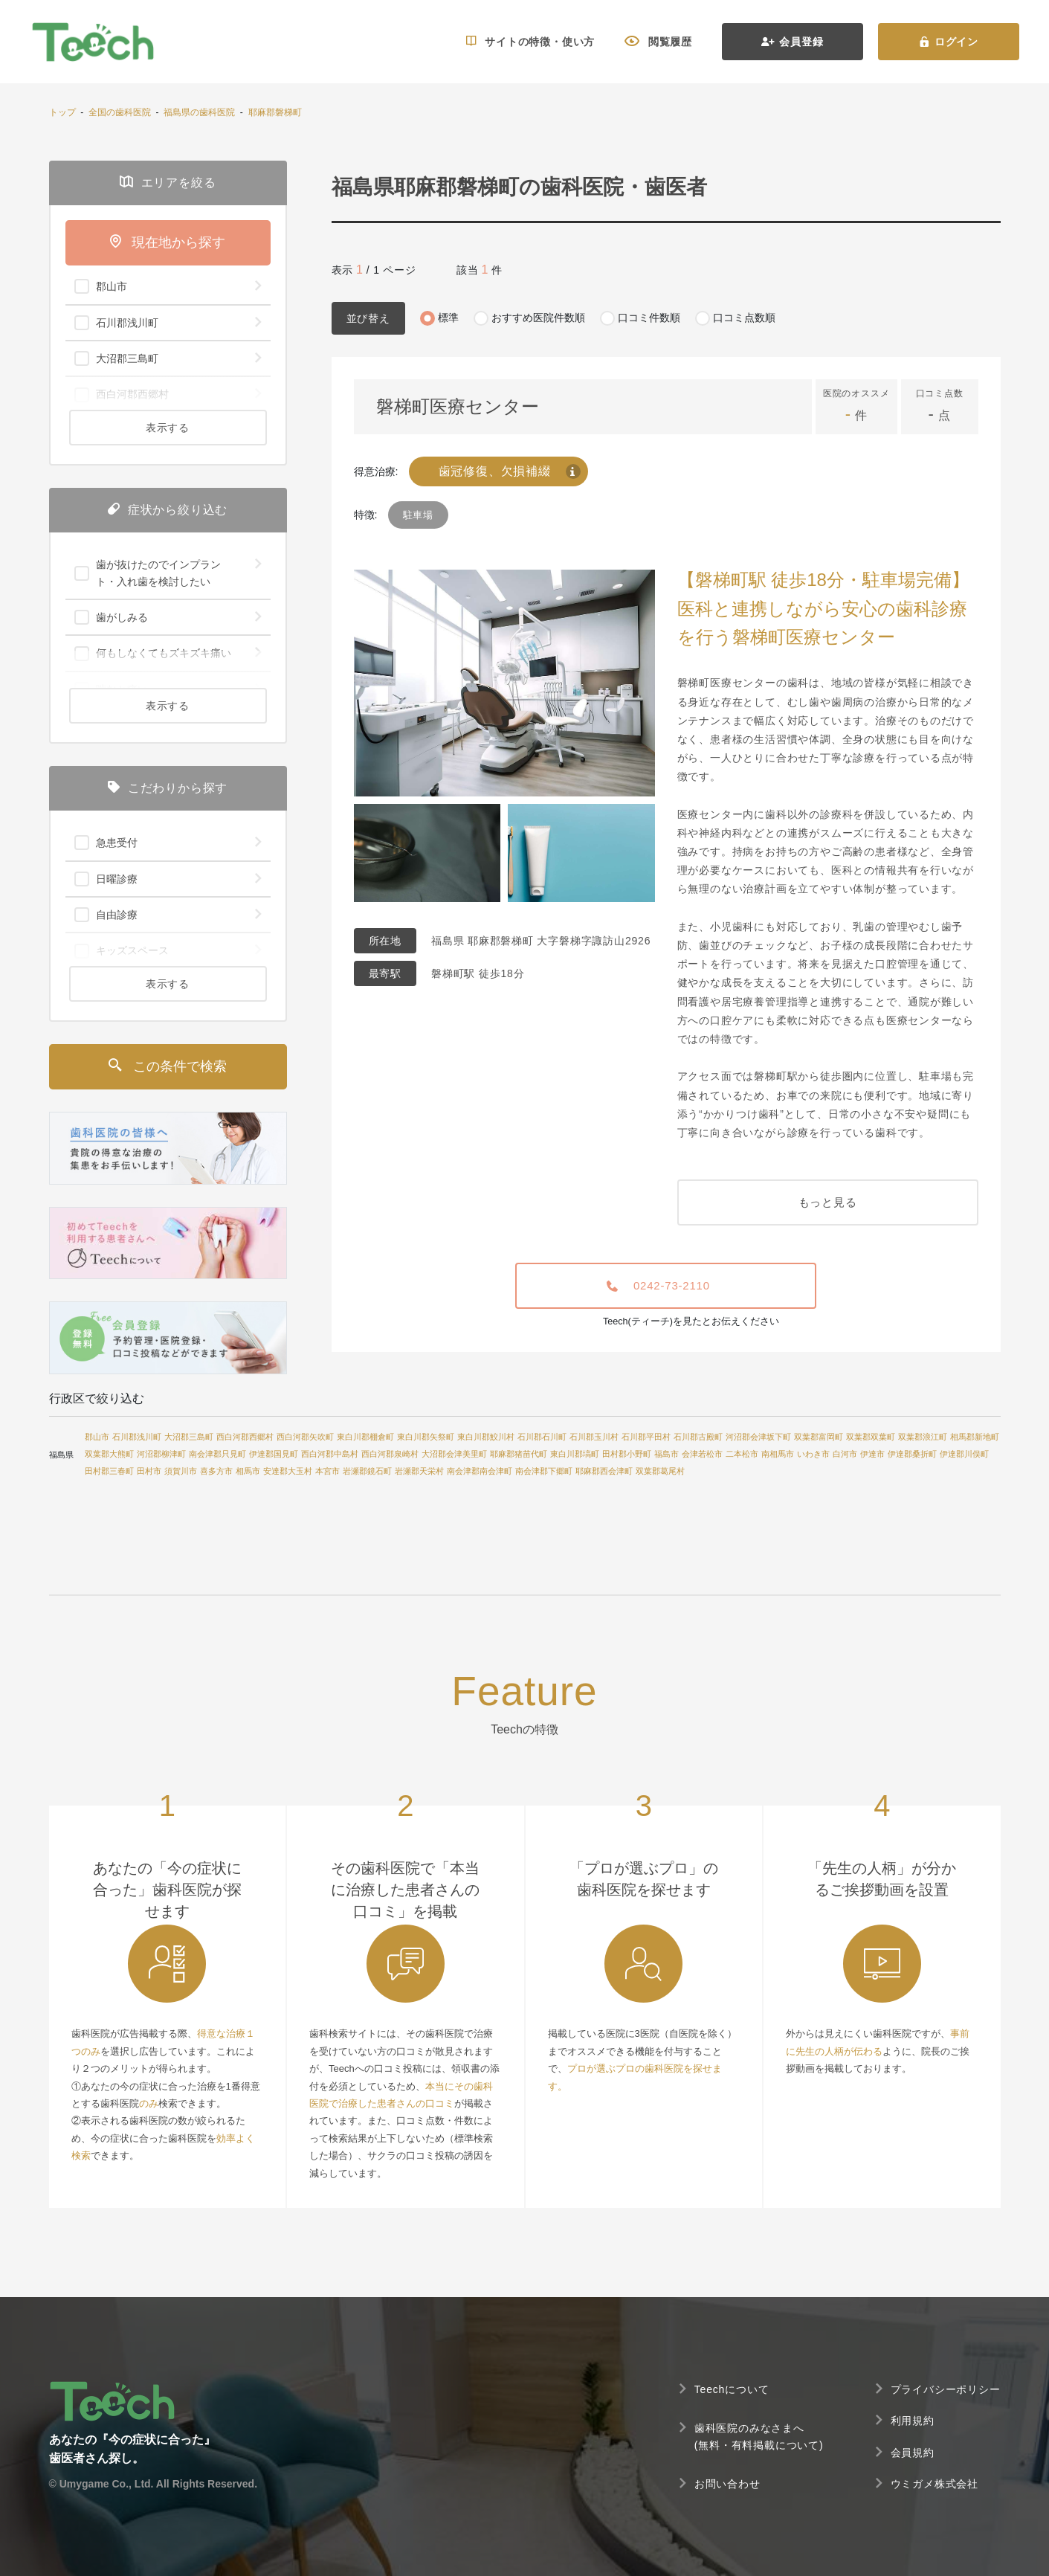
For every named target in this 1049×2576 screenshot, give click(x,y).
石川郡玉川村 (594, 1436)
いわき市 (813, 1453)
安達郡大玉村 (287, 1470)
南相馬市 (777, 1453)
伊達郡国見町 (273, 1453)
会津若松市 (702, 1453)
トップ (62, 112)
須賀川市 (180, 1470)
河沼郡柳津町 (161, 1453)
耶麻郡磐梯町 (275, 112)
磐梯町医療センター (457, 406)
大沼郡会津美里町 (454, 1453)
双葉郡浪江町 (922, 1436)
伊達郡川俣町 (964, 1453)
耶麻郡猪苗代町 (518, 1453)
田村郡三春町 (109, 1470)
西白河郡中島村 (329, 1453)
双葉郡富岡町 (818, 1436)
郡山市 (97, 1436)
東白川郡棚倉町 (365, 1436)
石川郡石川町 (542, 1436)
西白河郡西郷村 (245, 1436)
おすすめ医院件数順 (538, 317)
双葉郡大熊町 (109, 1453)
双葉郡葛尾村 (660, 1470)
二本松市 (742, 1453)
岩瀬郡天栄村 (419, 1470)
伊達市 (872, 1453)
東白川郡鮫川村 (485, 1436)
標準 (448, 317)
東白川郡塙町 (574, 1453)
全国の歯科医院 (119, 112)
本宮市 (327, 1470)
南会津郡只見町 (217, 1453)
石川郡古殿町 (698, 1436)
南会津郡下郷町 (543, 1470)
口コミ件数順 (649, 317)
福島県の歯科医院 (199, 112)
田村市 (149, 1470)
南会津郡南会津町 (479, 1470)
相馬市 (248, 1470)
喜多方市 (216, 1470)
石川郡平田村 (646, 1436)
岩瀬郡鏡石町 (367, 1470)
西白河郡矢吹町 (305, 1436)
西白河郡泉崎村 (390, 1453)
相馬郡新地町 (974, 1436)
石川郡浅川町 (136, 1436)
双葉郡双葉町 (870, 1436)
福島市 (666, 1453)
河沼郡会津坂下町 (758, 1436)
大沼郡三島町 (188, 1436)
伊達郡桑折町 (912, 1453)
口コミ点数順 (744, 317)
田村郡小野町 (626, 1453)
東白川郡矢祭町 (425, 1436)
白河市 (845, 1453)
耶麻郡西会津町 (604, 1470)
